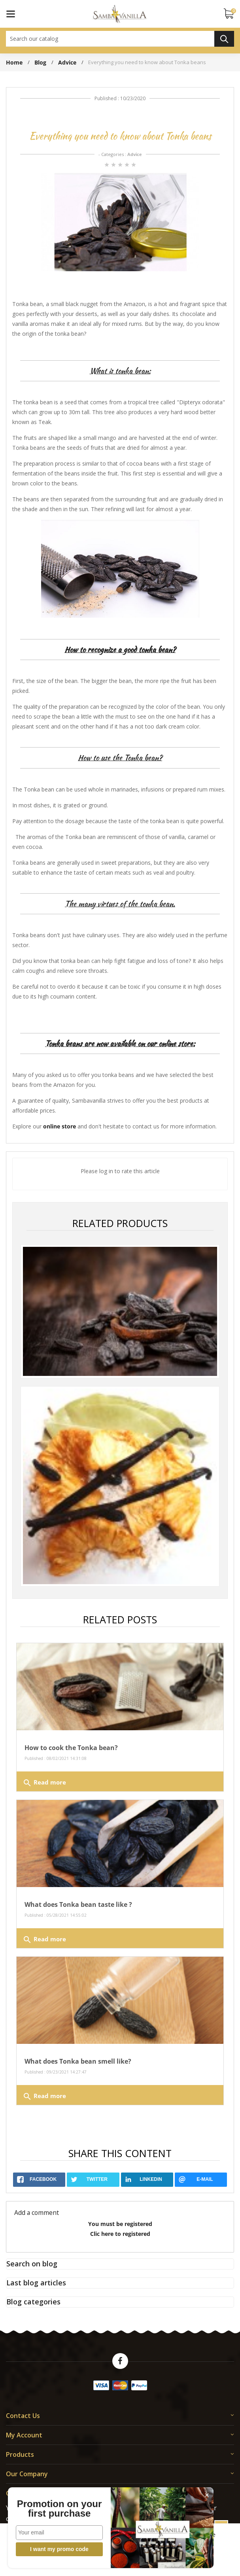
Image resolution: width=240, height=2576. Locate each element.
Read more (44, 1783)
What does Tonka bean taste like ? (78, 1904)
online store (59, 1126)
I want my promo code (44, 2549)
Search (224, 39)
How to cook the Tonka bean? (71, 1747)
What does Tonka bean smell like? (78, 2061)
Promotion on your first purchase (44, 2508)
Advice (134, 154)
